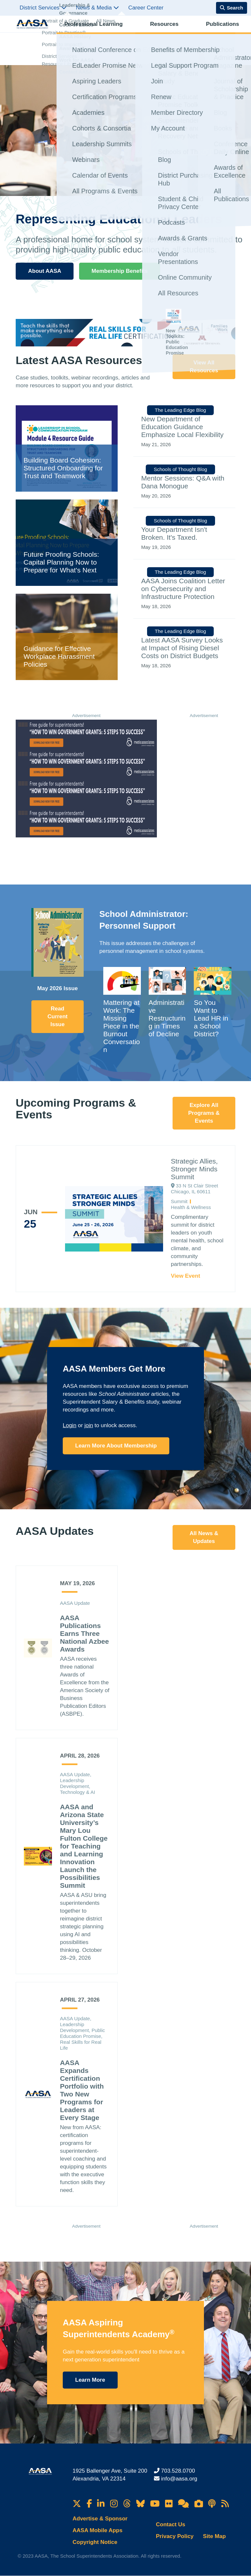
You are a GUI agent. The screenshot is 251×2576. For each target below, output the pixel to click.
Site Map (214, 2536)
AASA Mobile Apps (98, 2530)
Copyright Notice (95, 2542)
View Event (185, 1276)
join (88, 1425)
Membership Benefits (120, 271)
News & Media (97, 8)
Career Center (145, 8)
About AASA (44, 271)
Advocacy (189, 31)
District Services (43, 8)
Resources (129, 31)
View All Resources (204, 366)
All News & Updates (204, 1537)
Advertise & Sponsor (100, 2518)
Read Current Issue (57, 1016)
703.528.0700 (178, 2471)
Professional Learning (86, 31)
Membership (219, 31)
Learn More (90, 2380)
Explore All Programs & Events (204, 1113)
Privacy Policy (174, 2536)
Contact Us (170, 2524)
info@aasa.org (179, 2479)
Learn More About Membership (116, 1446)
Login (69, 1425)
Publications (159, 31)
